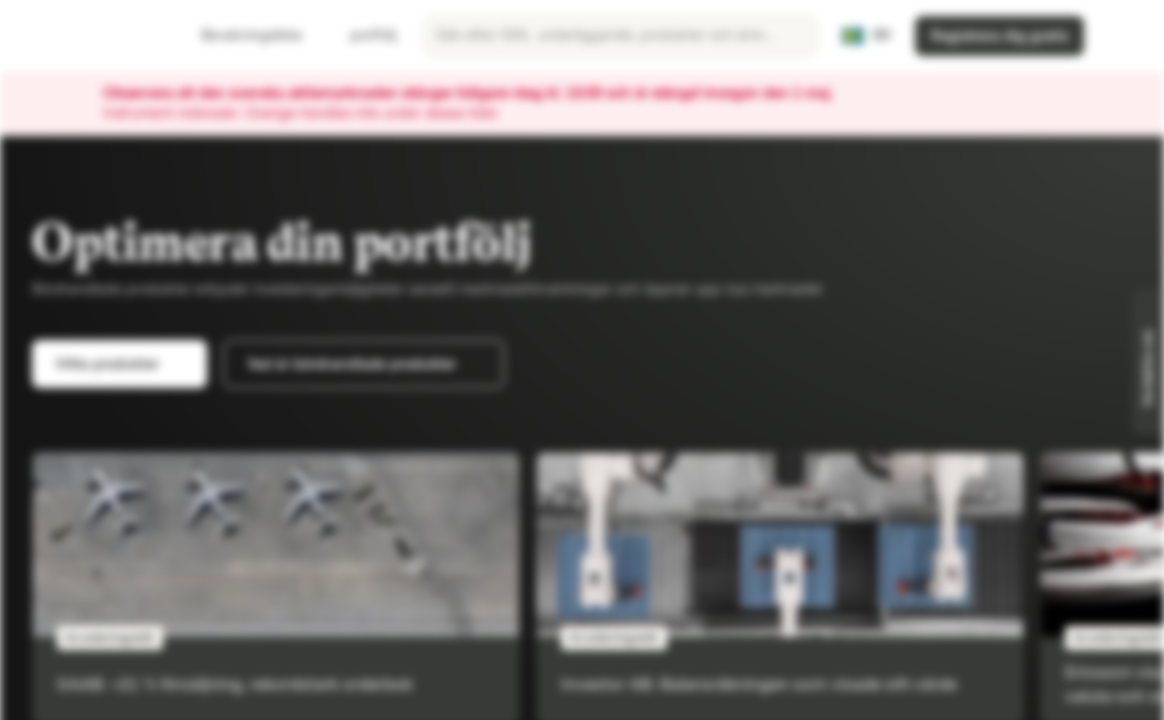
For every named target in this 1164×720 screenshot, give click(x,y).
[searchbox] (620, 36)
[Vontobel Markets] (86, 36)
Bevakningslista (239, 35)
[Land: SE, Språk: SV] (866, 36)
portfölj (361, 35)
